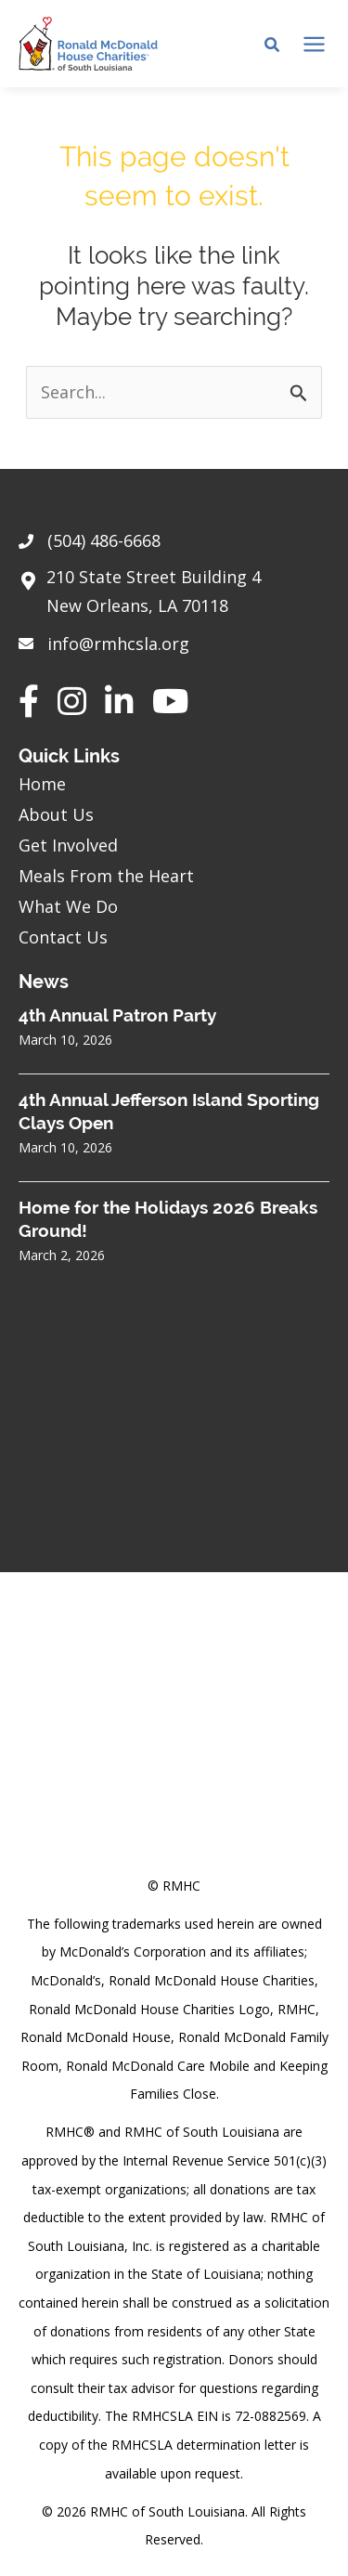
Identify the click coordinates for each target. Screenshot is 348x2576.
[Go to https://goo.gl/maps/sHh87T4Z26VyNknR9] (174, 596)
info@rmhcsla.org (118, 643)
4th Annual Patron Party (117, 1015)
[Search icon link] (272, 46)
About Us (56, 814)
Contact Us (63, 937)
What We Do (68, 906)
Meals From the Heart (106, 876)
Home (42, 784)
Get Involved (68, 845)
